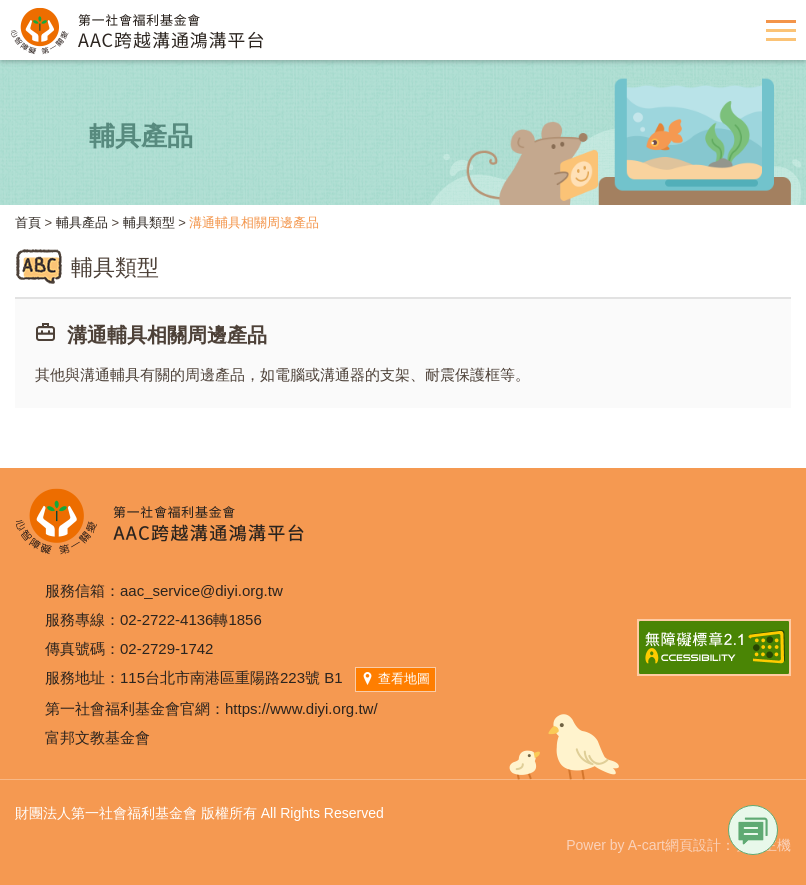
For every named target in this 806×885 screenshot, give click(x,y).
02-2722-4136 (166, 619)
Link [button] (753, 830)
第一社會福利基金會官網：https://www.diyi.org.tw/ (211, 708)
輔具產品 (82, 222)
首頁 (28, 222)
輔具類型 (149, 222)
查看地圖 (395, 678)
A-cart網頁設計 (674, 845)
